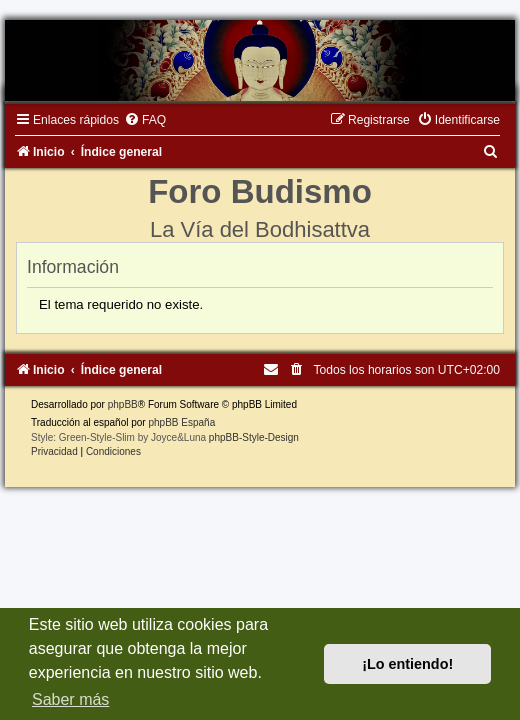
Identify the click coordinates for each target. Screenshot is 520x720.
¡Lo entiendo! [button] (407, 664)
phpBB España (181, 422)
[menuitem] (145, 120)
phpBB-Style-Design (254, 437)
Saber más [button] (70, 699)
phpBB (123, 404)
